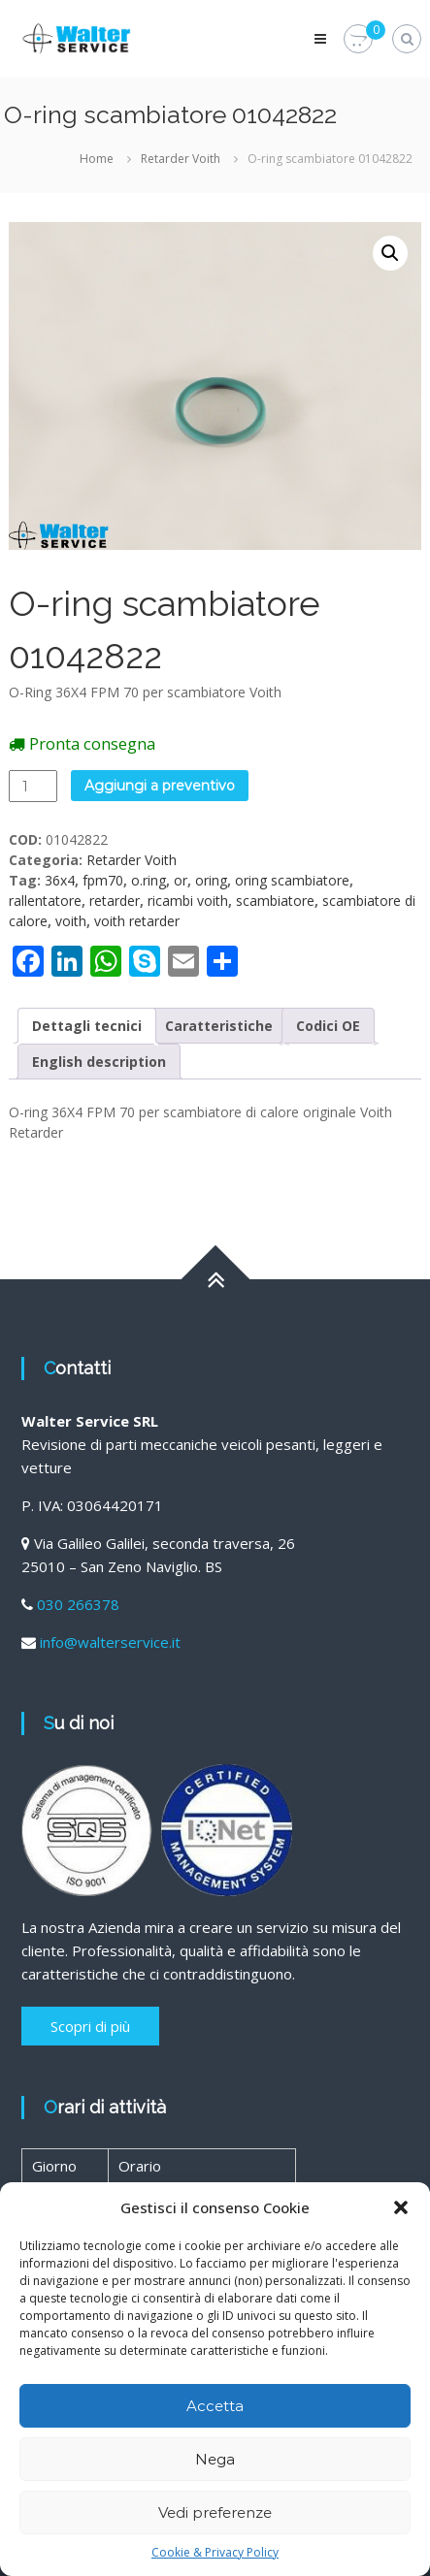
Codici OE (328, 1025)
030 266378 (78, 1604)
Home (97, 158)
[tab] (86, 1026)
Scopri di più (90, 2026)
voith (70, 921)
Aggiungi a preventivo (159, 785)
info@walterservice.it (110, 1642)
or (180, 880)
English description (99, 1061)
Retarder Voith (180, 158)
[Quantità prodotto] (33, 786)
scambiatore (275, 900)
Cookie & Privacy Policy (215, 2552)
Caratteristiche (219, 1025)
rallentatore (45, 900)
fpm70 (103, 880)
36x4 (60, 880)
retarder (114, 900)
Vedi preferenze (215, 2512)
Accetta (215, 2406)
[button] (401, 2207)
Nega (215, 2459)
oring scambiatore (292, 880)
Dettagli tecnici (87, 1025)
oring (211, 880)
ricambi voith (188, 900)
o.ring (148, 880)
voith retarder (137, 921)
